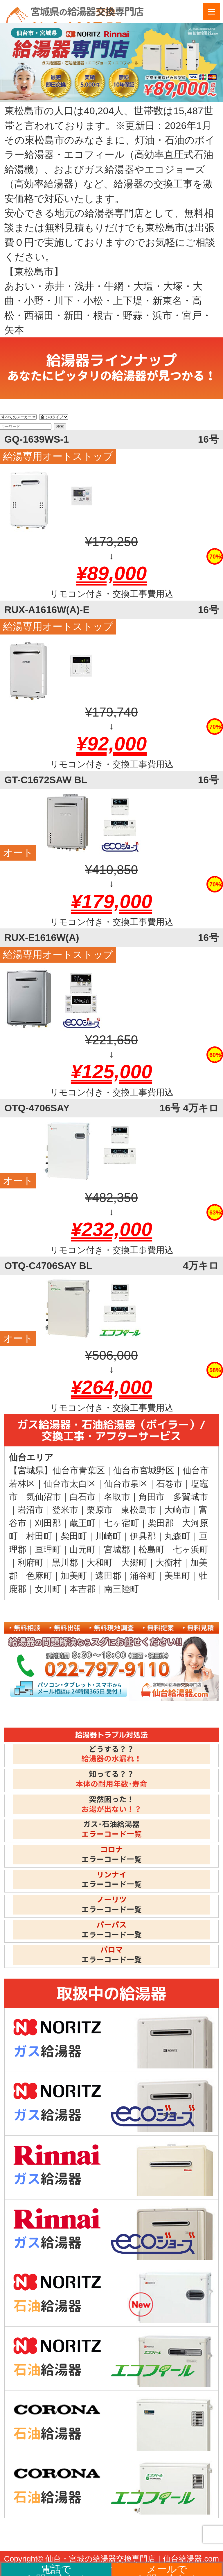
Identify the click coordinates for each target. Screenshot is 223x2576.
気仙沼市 (43, 1496)
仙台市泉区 (126, 1483)
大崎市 (177, 1510)
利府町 (30, 1562)
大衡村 (169, 1562)
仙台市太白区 (70, 1483)
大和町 (100, 1562)
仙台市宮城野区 (143, 1470)
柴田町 (74, 1536)
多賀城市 (190, 1496)
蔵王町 (82, 1523)
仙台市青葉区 (79, 1470)
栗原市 (100, 1510)
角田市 (152, 1496)
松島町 (152, 1549)
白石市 (82, 1496)
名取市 (117, 1496)
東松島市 (138, 1510)
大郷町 (134, 1562)
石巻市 (169, 1483)
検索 (60, 426)
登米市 (65, 1510)
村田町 (39, 1536)
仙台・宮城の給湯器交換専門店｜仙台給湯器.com (132, 2559)
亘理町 (48, 1549)
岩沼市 (30, 1510)
